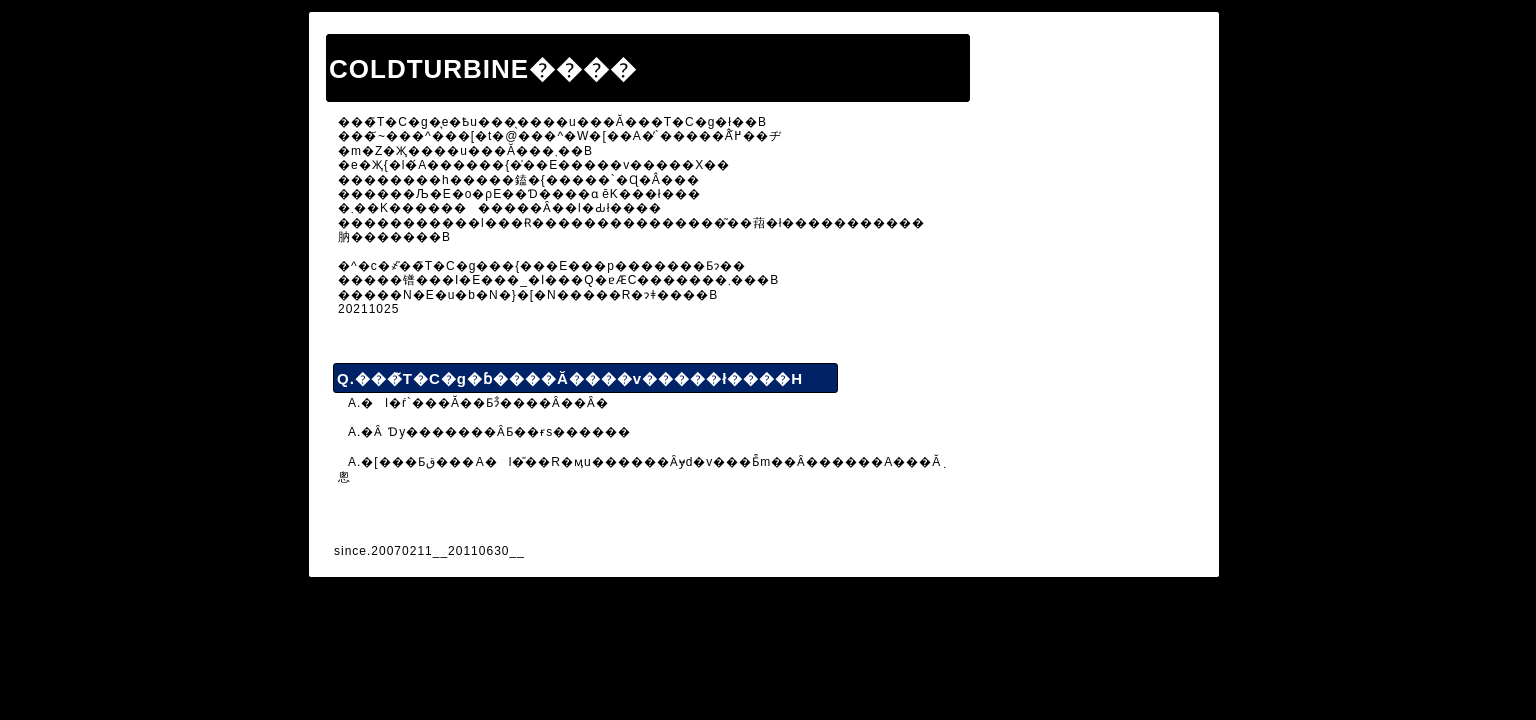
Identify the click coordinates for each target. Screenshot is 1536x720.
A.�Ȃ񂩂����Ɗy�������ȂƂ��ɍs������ (489, 432)
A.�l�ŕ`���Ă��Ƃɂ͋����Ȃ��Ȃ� (478, 403)
